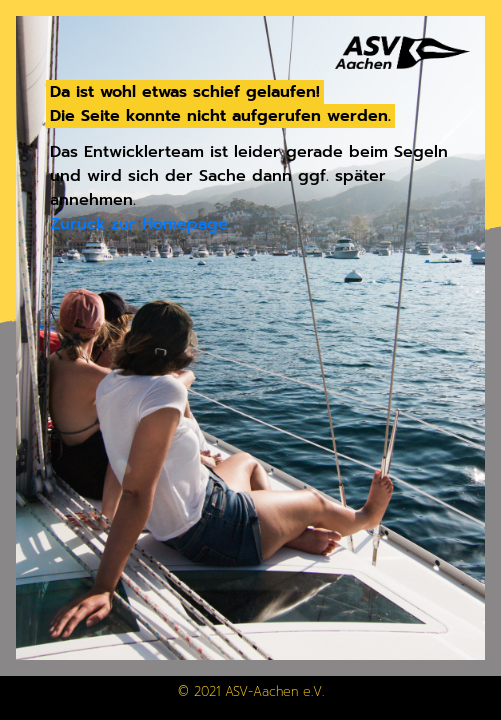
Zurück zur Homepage (139, 224)
